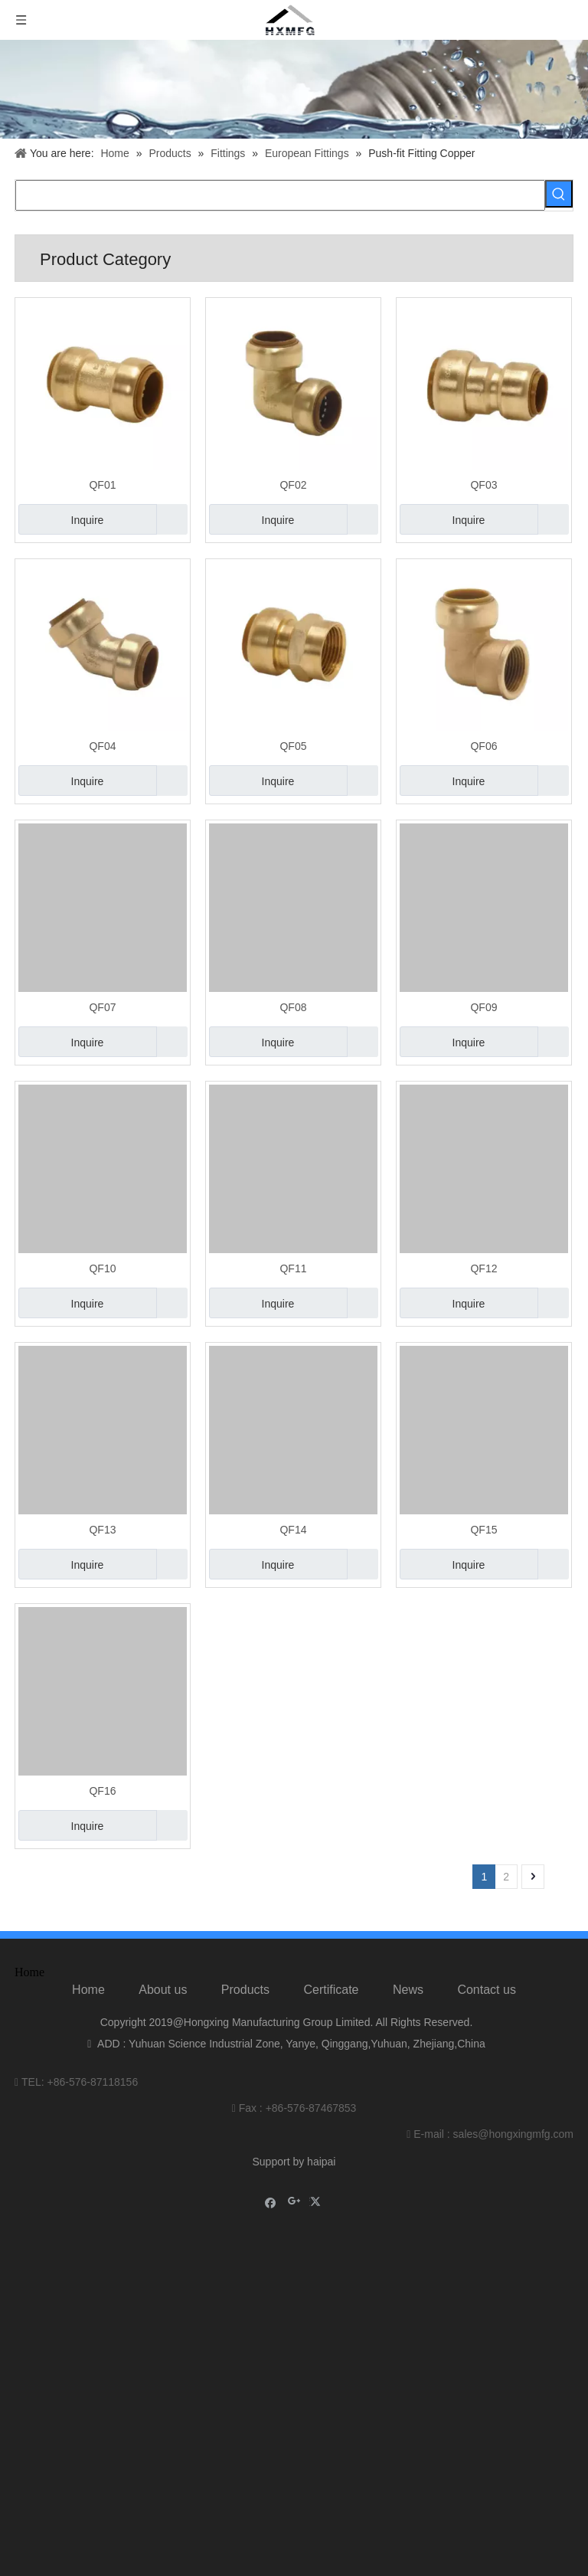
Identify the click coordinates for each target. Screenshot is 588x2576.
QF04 (102, 746)
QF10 (102, 1268)
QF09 (483, 1007)
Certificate (330, 1989)
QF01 (102, 485)
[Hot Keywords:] (559, 194)
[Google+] (294, 2201)
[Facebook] (270, 2201)
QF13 (102, 1530)
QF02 (292, 485)
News (408, 1989)
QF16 (102, 1791)
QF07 (102, 1007)
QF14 (292, 1530)
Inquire (60, 519)
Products (245, 1989)
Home (88, 1989)
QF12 (483, 1268)
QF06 (483, 746)
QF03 (483, 485)
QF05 (292, 746)
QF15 (483, 1530)
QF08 (292, 1007)
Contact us (486, 1989)
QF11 (292, 1268)
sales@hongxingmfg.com (513, 2134)
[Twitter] (317, 2201)
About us (163, 1989)
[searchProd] (280, 195)
